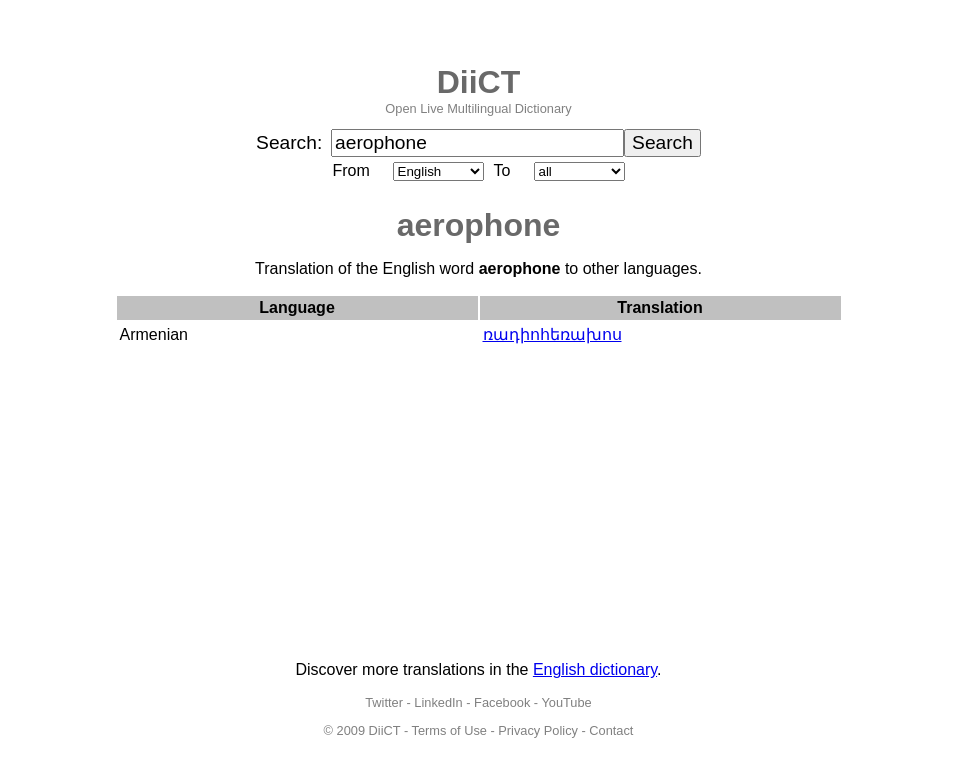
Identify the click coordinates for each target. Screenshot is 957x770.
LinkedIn (438, 702)
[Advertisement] (479, 505)
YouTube (566, 702)
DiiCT (479, 82)
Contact (611, 730)
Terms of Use (449, 730)
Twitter (384, 702)
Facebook (502, 702)
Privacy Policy (538, 730)
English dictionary (595, 669)
